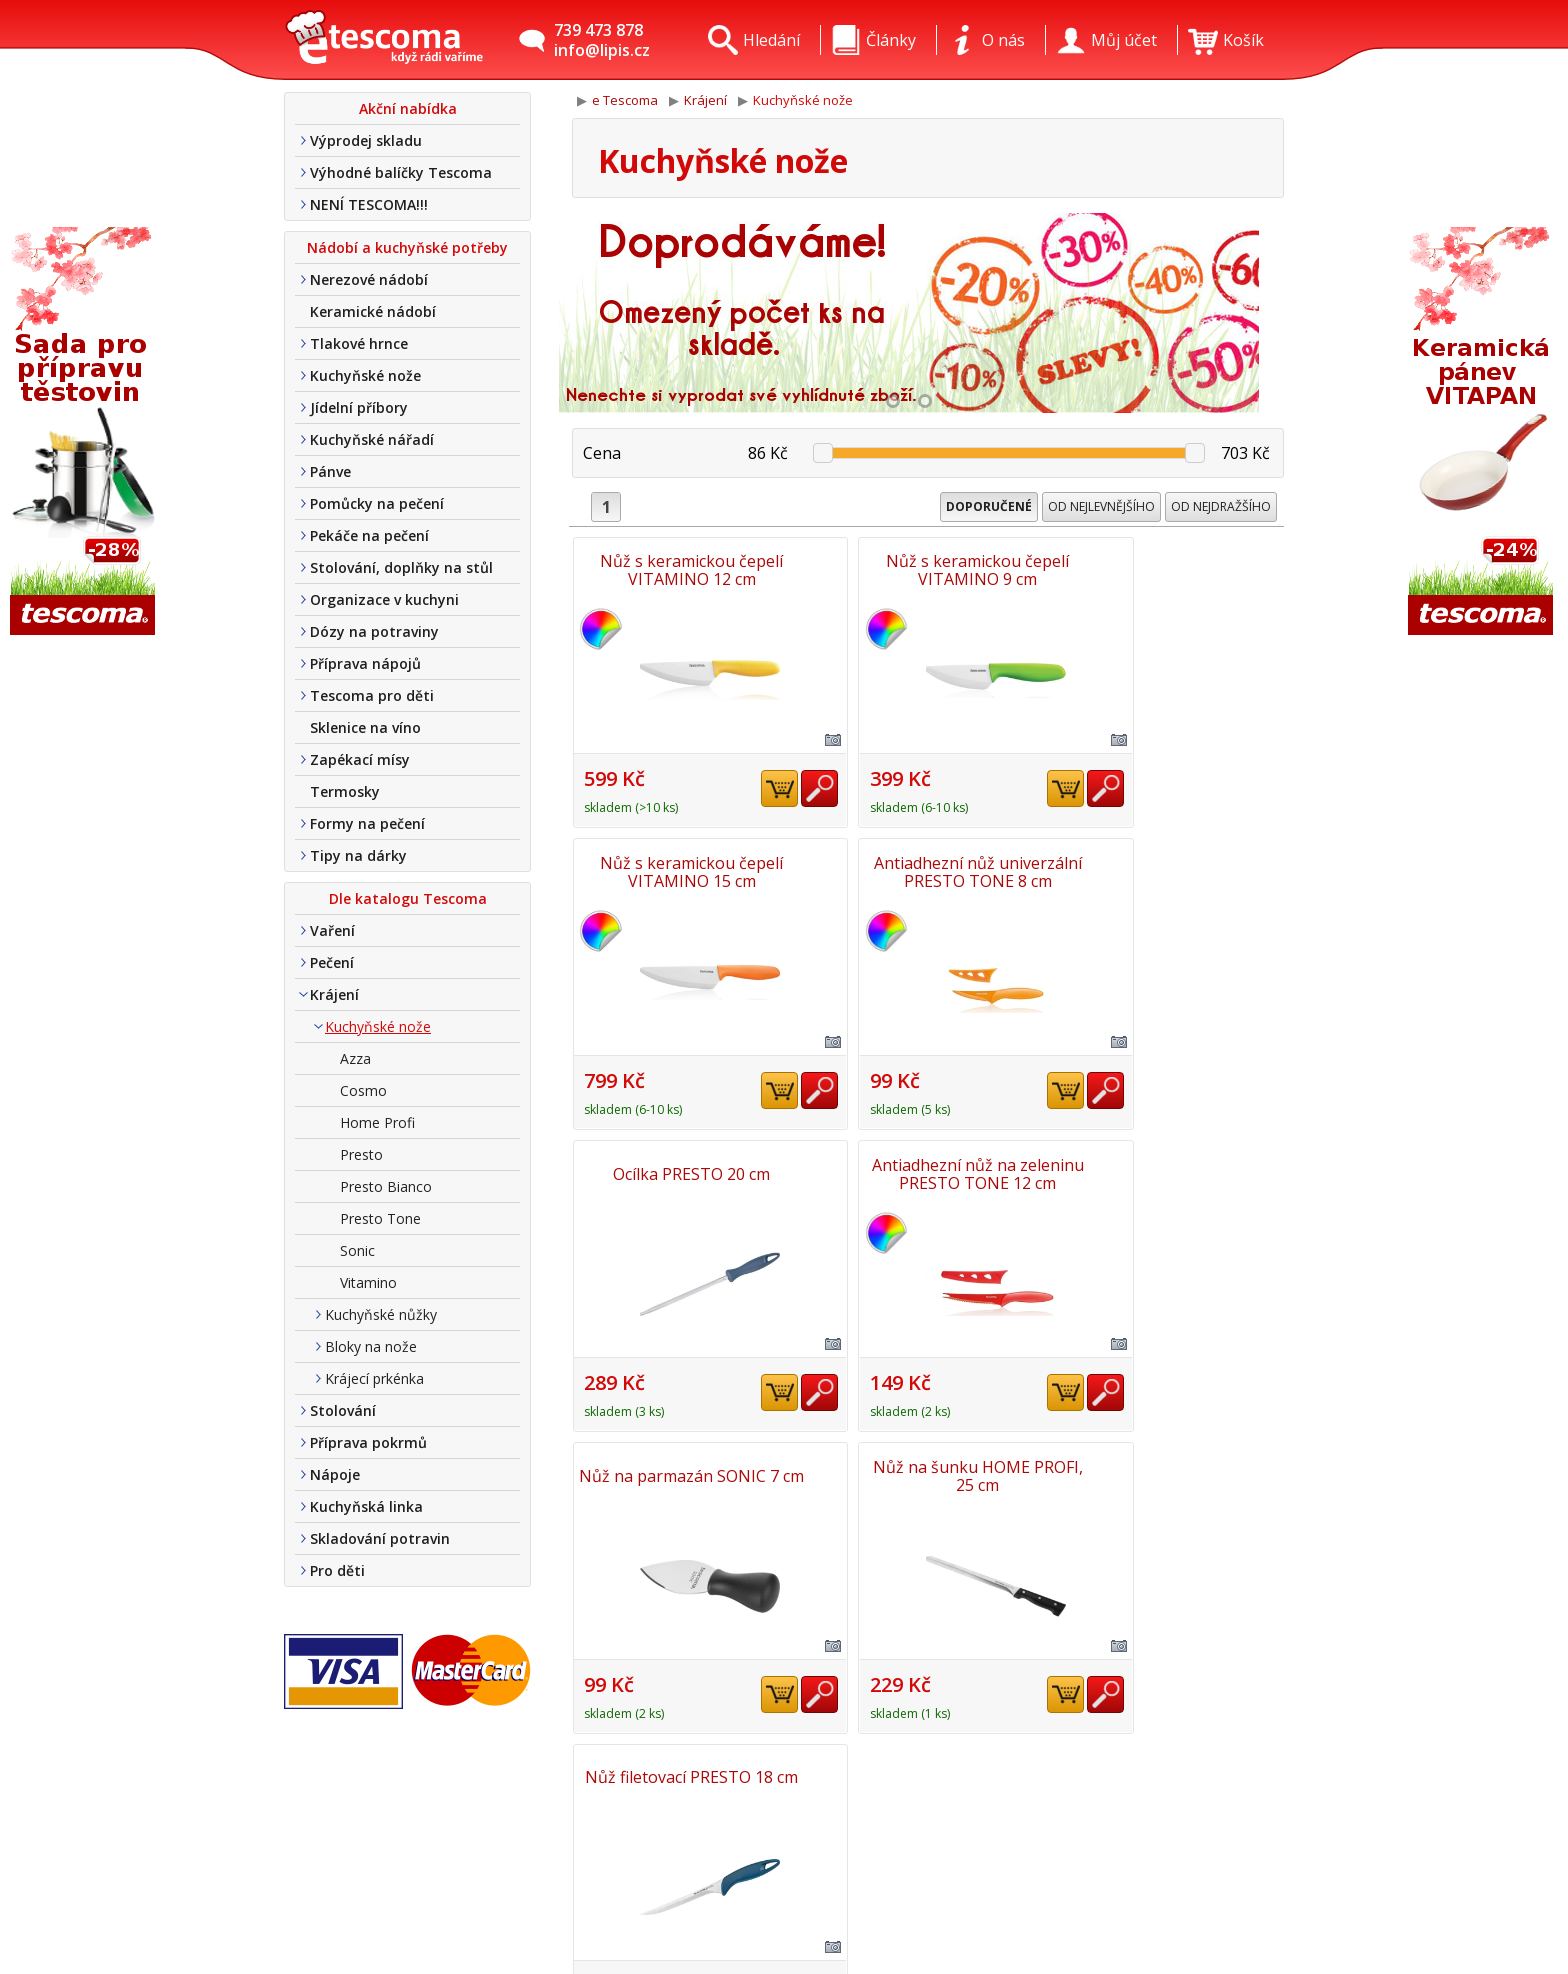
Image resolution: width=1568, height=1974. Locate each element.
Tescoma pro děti (372, 695)
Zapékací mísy (360, 759)
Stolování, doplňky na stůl (401, 567)
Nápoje (335, 1474)
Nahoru (1225, 1467)
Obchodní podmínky (587, 1877)
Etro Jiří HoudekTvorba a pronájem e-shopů (1194, 1899)
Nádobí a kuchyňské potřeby (407, 247)
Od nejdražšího (1221, 506)
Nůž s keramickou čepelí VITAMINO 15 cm (1168, 570)
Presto (361, 1154)
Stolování (343, 1410)
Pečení (332, 962)
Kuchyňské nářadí (372, 439)
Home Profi (377, 1122)
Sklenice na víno (365, 727)
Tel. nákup (551, 1906)
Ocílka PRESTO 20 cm (928, 870)
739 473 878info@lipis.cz (602, 40)
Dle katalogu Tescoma (408, 898)
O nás (533, 1790)
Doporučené (989, 506)
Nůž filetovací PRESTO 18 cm (1168, 1170)
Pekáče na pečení (369, 535)
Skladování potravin (380, 1538)
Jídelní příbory (359, 407)
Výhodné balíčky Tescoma (401, 172)
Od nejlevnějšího (1101, 506)
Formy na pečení (367, 823)
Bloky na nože (371, 1346)
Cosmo (363, 1090)
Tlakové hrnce (359, 343)
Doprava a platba (577, 1848)
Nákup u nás (560, 1935)
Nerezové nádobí (369, 279)
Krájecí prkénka (374, 1378)
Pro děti (337, 1570)
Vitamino (368, 1282)
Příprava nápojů (365, 663)
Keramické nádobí (373, 311)
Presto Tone (380, 1218)
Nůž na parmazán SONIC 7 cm (688, 1170)
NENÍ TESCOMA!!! (369, 204)
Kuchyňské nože (365, 375)
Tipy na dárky (358, 855)
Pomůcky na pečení (377, 503)
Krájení (334, 994)
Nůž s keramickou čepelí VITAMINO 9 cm (928, 570)
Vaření (332, 930)
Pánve (330, 471)
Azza (355, 1058)
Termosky (345, 791)
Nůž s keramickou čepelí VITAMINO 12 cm (688, 570)
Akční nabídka (408, 108)
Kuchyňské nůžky (381, 1314)
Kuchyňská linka (366, 1506)
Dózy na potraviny (374, 631)
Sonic (357, 1250)
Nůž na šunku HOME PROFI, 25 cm (928, 1170)
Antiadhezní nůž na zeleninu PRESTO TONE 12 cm (1168, 870)
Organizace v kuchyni (384, 599)
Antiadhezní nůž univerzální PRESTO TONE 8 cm (688, 870)
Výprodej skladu (366, 140)
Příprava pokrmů (368, 1442)
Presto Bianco (386, 1186)
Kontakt (542, 1819)
